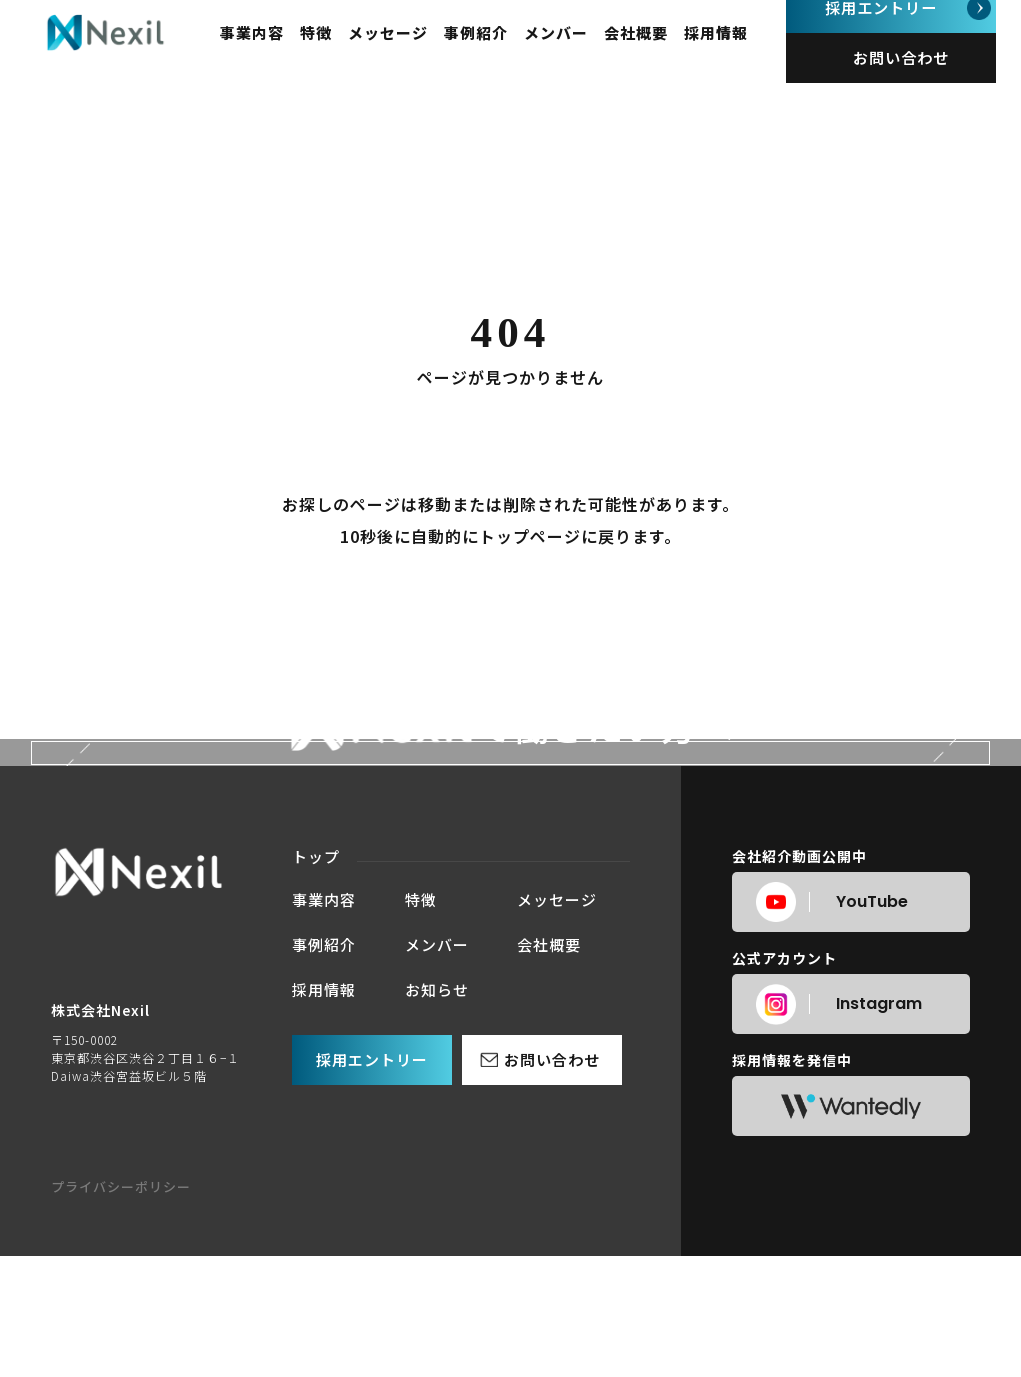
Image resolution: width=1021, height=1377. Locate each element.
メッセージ (412, 50)
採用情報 (740, 50)
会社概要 (660, 50)
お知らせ (437, 1273)
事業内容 (276, 50)
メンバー (580, 50)
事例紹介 (500, 50)
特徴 (340, 50)
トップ (316, 1141)
